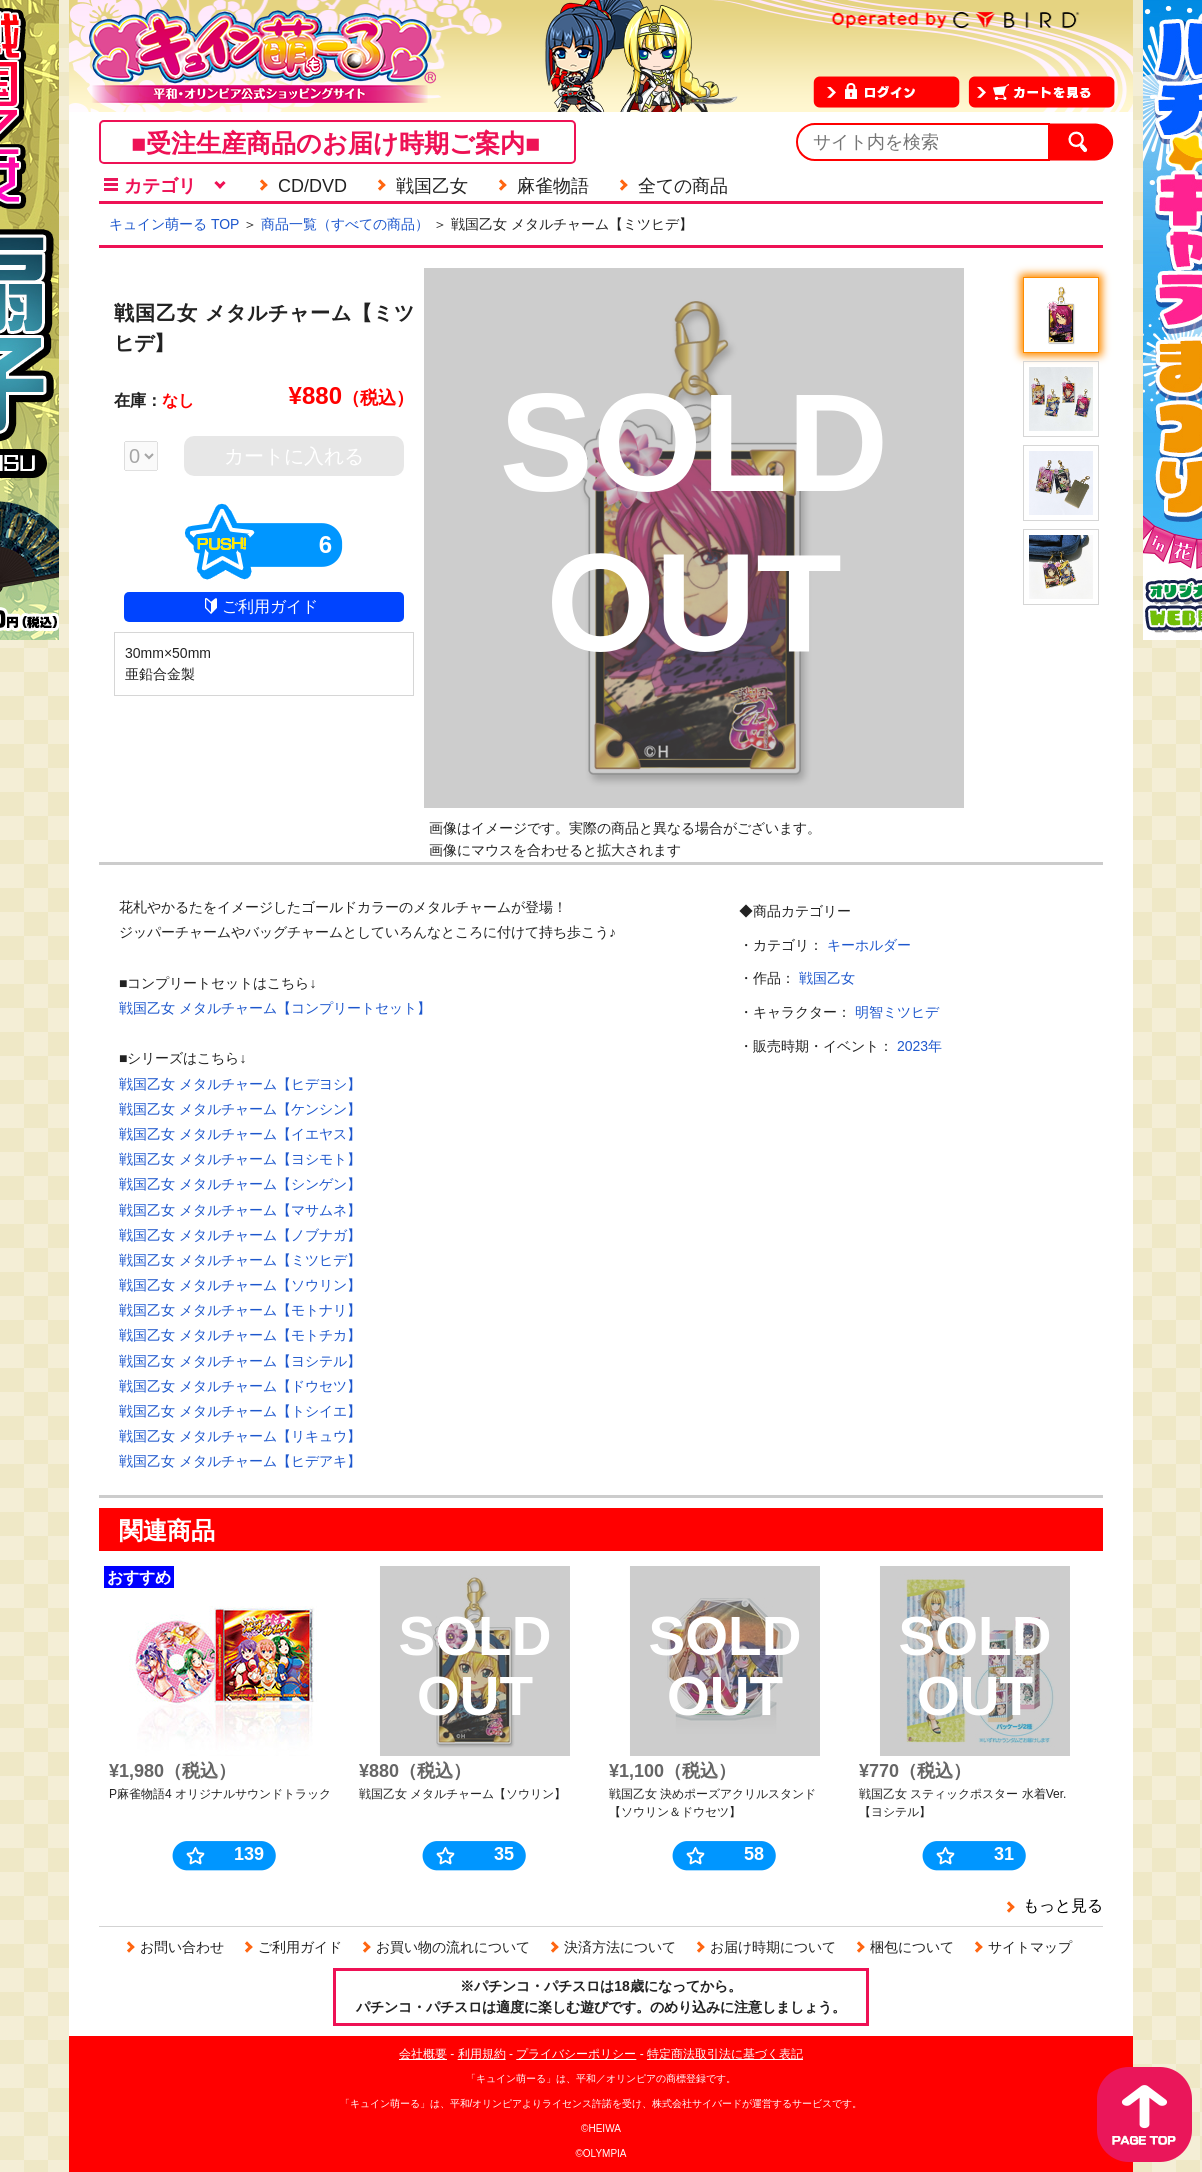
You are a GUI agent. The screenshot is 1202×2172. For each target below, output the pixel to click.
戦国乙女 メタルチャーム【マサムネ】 (240, 1210)
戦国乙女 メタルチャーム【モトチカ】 (240, 1335)
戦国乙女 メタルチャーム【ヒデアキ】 (240, 1461)
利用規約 (482, 2054)
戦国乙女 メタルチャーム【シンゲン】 (240, 1184)
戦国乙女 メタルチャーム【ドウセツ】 (240, 1386)
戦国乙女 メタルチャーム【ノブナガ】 (240, 1235)
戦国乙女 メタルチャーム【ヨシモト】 (240, 1159)
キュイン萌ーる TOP (174, 224)
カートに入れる (294, 456)
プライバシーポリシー (576, 2054)
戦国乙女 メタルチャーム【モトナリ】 (240, 1310)
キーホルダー (869, 945)
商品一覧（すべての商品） (345, 224)
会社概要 (423, 2054)
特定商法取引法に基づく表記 (725, 2054)
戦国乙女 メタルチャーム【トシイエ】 (240, 1411)
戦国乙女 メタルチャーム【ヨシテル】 (240, 1361)
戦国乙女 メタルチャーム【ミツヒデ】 (240, 1260)
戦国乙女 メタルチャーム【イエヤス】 (240, 1134)
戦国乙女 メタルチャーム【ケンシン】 (240, 1109)
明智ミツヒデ (897, 1012)
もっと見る (1063, 1905)
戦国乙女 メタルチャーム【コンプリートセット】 (275, 1008)
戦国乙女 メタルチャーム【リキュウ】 (240, 1436)
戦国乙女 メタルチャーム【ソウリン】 (240, 1285)
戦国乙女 (827, 978)
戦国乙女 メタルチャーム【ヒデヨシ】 (240, 1084)
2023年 (919, 1046)
